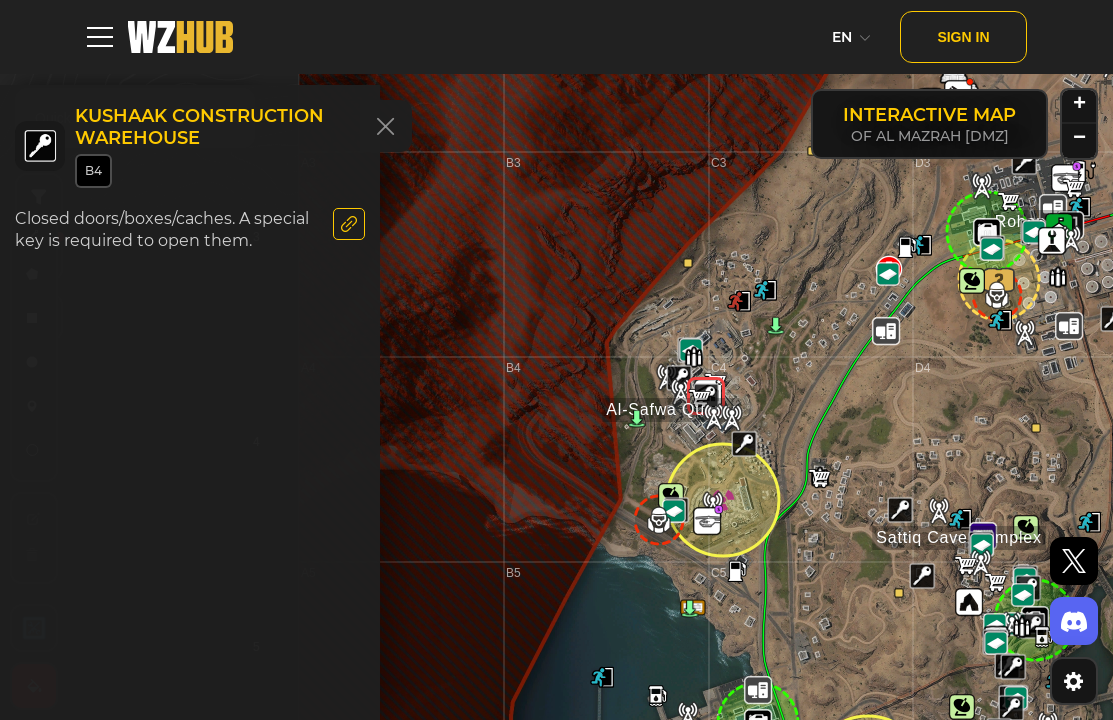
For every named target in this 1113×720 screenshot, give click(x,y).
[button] (1024, 162)
